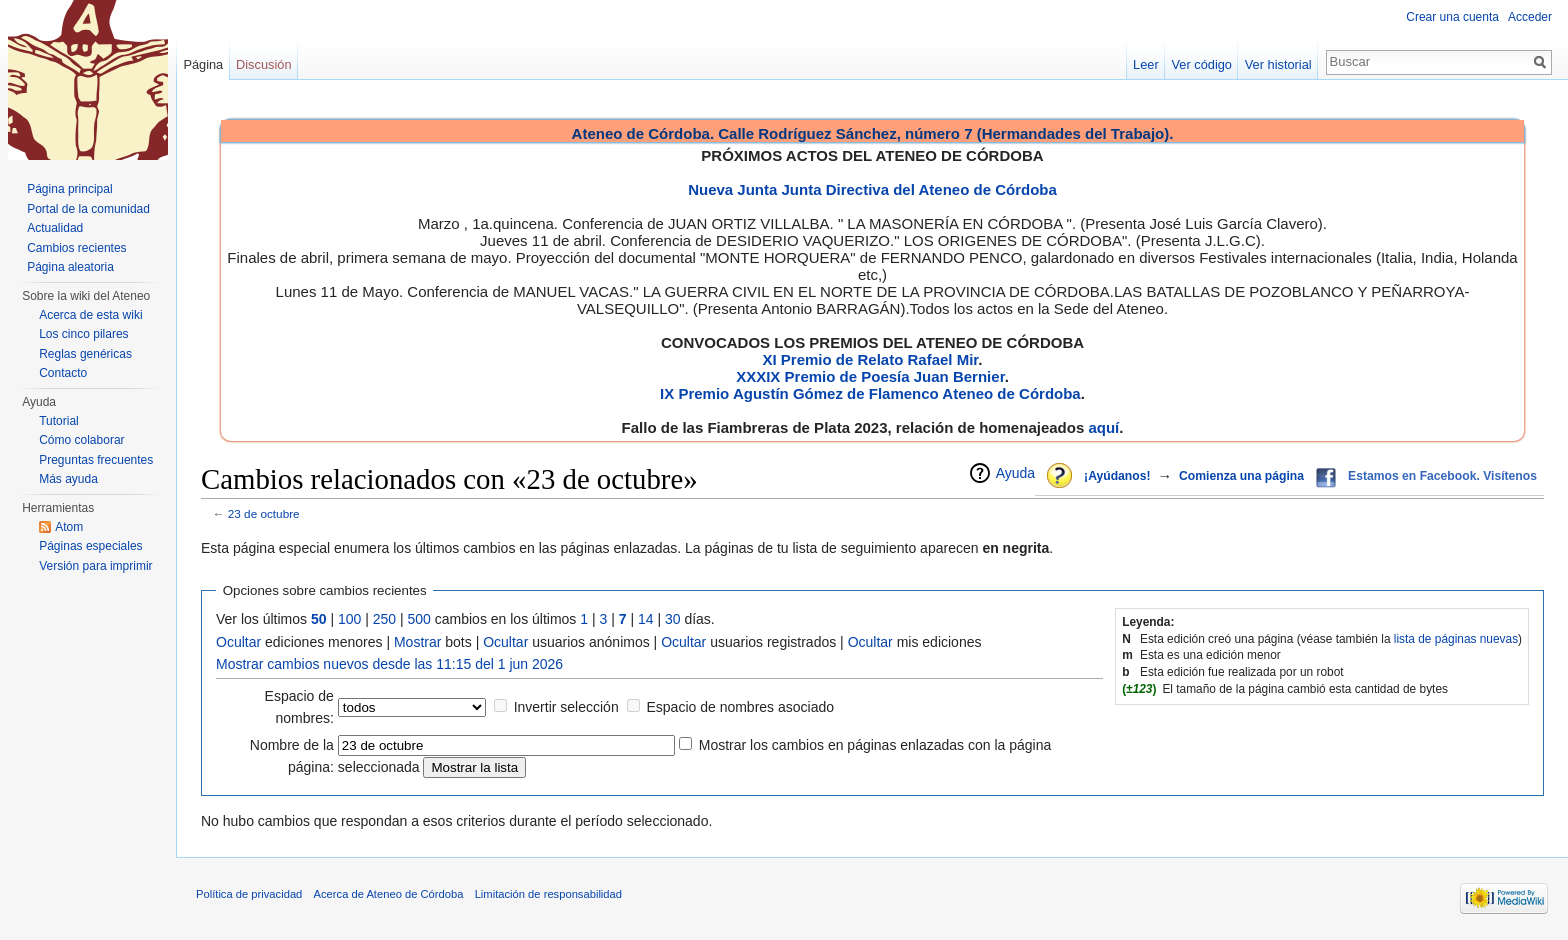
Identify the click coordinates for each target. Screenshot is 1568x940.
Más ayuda (68, 479)
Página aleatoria (70, 267)
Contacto (63, 373)
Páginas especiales (90, 546)
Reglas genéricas (85, 354)
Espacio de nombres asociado (740, 707)
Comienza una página (1241, 476)
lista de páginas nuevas (1456, 639)
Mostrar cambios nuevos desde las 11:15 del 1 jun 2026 (389, 664)
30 (673, 619)
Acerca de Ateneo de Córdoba (389, 894)
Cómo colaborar (81, 440)
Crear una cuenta (1452, 17)
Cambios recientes (76, 248)
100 (349, 619)
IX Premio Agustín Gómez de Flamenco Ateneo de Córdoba (870, 393)
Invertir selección (566, 707)
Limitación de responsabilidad (548, 894)
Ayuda (1015, 473)
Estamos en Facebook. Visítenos (1442, 476)
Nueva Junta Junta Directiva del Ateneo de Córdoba (872, 189)
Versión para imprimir (95, 566)
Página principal (69, 189)
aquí (1103, 427)
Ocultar (238, 642)
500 (419, 619)
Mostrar (417, 642)
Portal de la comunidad (88, 209)
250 (384, 619)
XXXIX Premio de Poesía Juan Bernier (870, 376)
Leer (1146, 64)
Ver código (1202, 64)
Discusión (263, 64)
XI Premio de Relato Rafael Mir (870, 359)
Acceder (1530, 17)
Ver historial (1278, 64)
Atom (69, 527)
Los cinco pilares (83, 334)
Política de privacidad (249, 894)
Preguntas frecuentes (96, 460)
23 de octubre (264, 513)
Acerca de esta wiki (90, 315)
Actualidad (55, 228)
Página (203, 64)
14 (646, 619)
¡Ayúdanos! (1117, 476)
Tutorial (59, 421)
